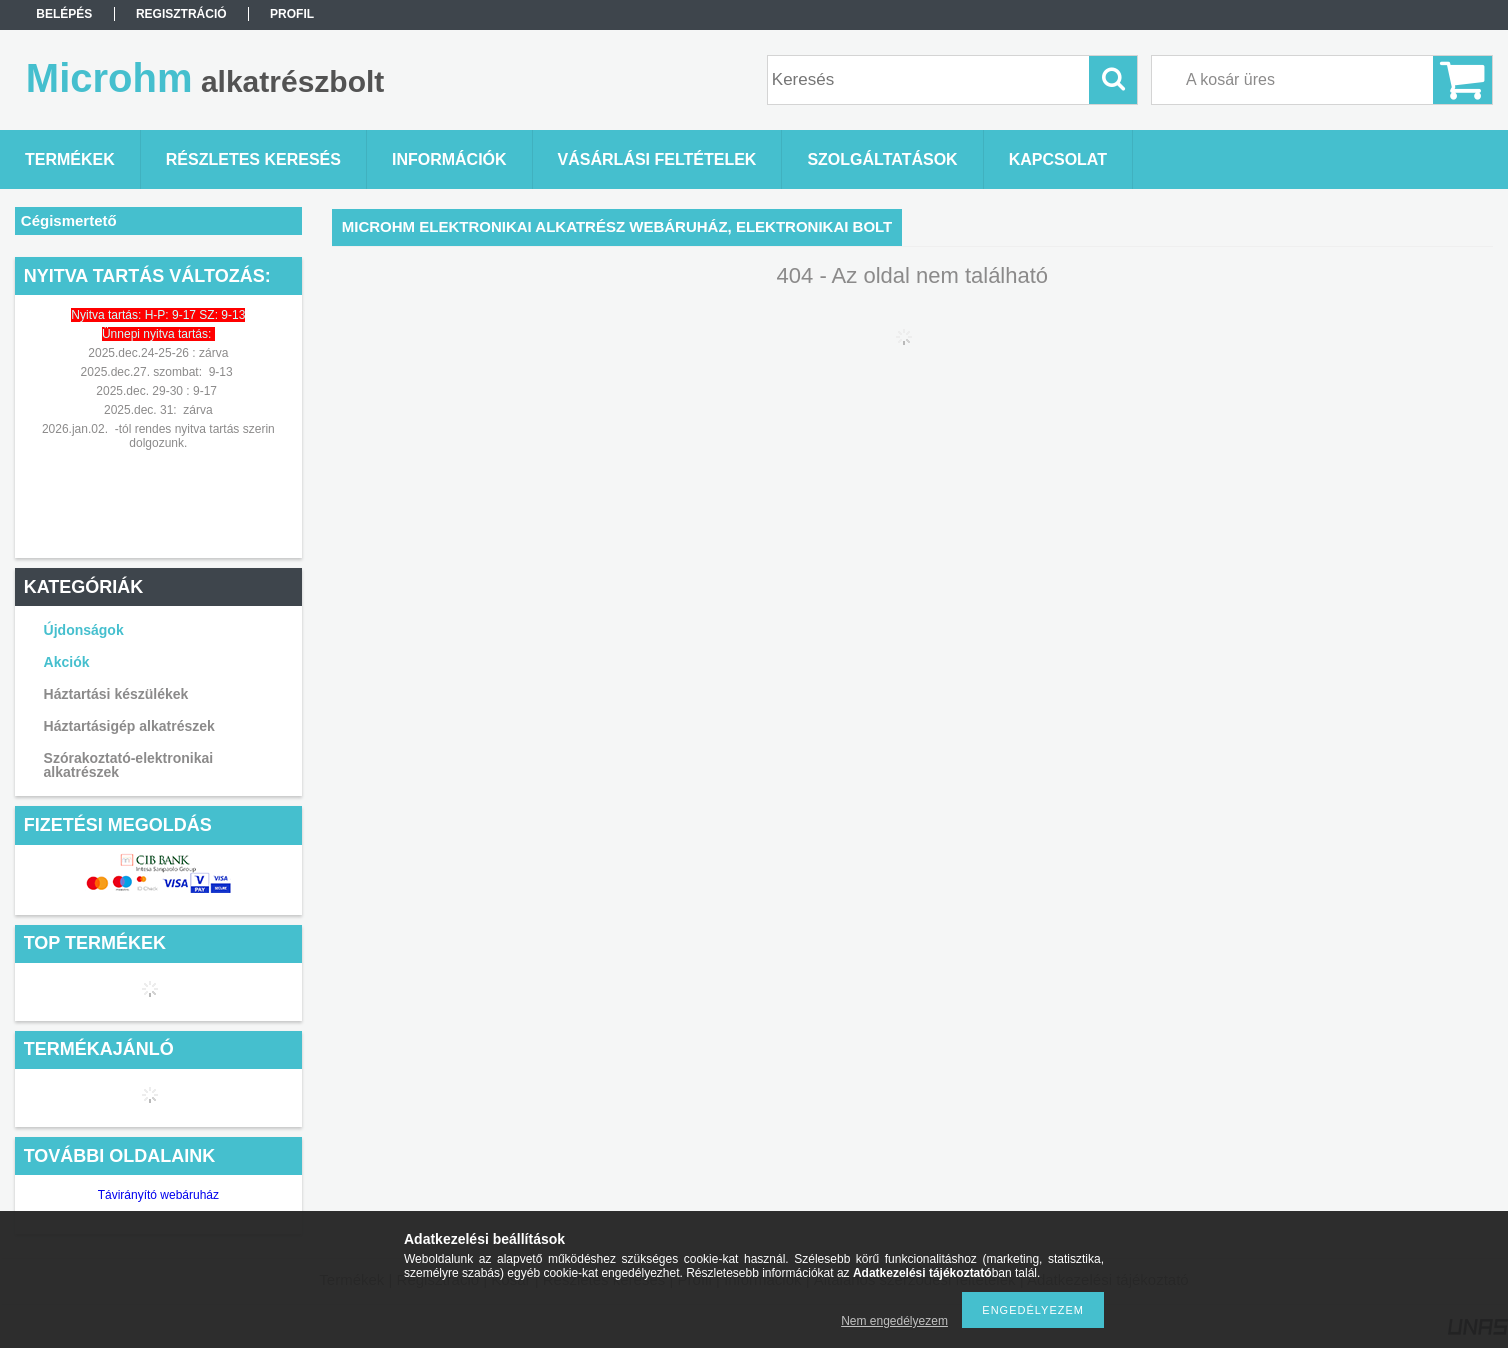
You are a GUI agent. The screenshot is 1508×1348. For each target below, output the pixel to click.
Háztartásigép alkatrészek (129, 726)
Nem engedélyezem (894, 1321)
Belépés (64, 14)
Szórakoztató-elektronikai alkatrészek (129, 765)
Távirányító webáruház (158, 1195)
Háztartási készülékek (116, 694)
